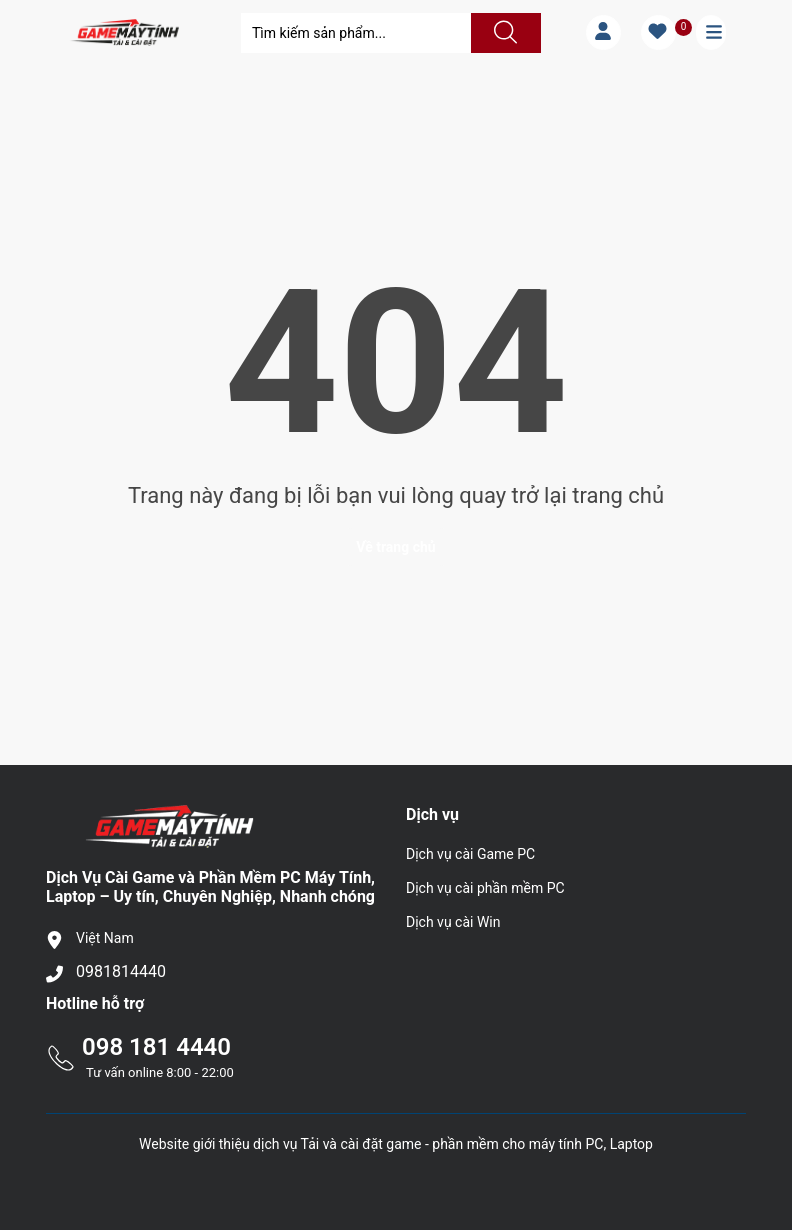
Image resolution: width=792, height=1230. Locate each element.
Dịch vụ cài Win (453, 922)
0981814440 (121, 971)
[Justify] (503, 33)
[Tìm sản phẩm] (356, 33)
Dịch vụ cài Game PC (470, 854)
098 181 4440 (156, 1047)
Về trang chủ (395, 547)
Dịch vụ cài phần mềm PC (485, 888)
